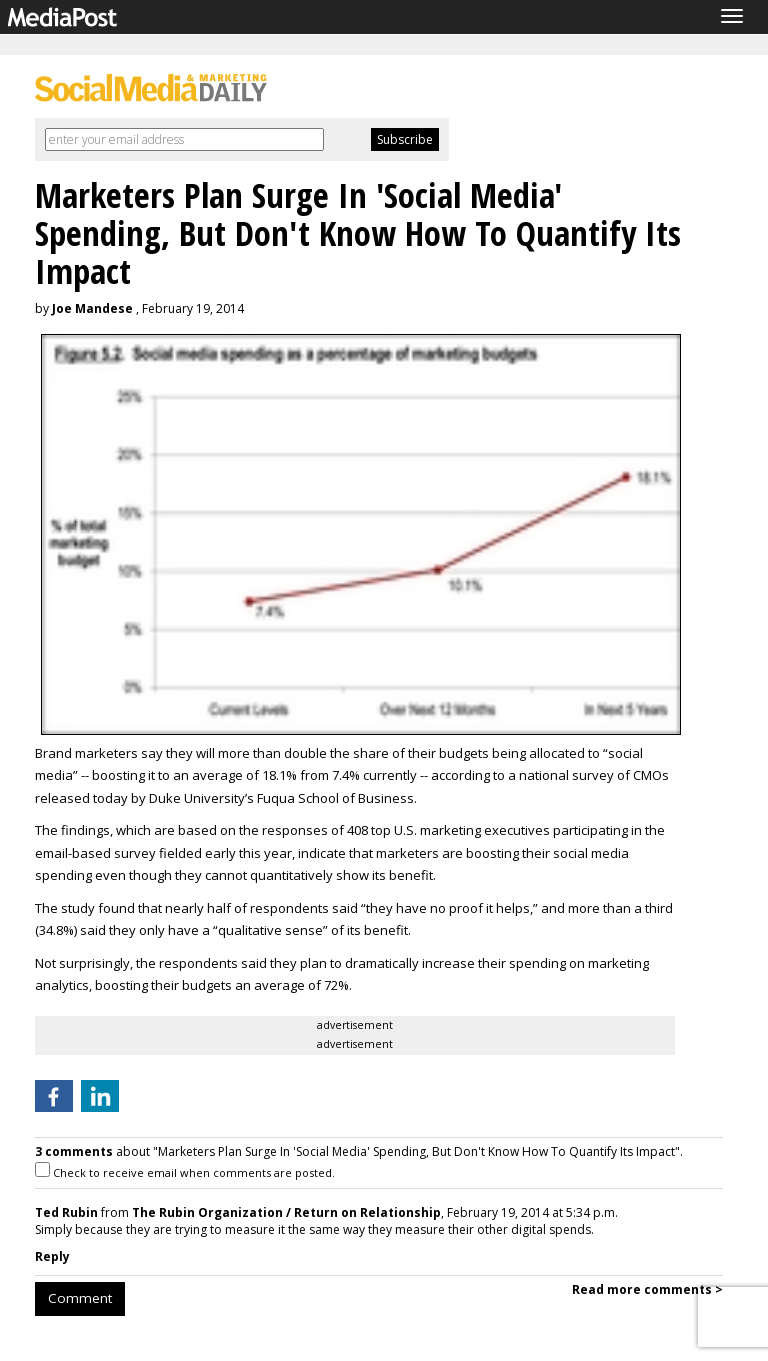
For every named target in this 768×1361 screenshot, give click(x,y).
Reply (52, 1256)
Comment (80, 1298)
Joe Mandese (92, 308)
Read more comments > (647, 1289)
